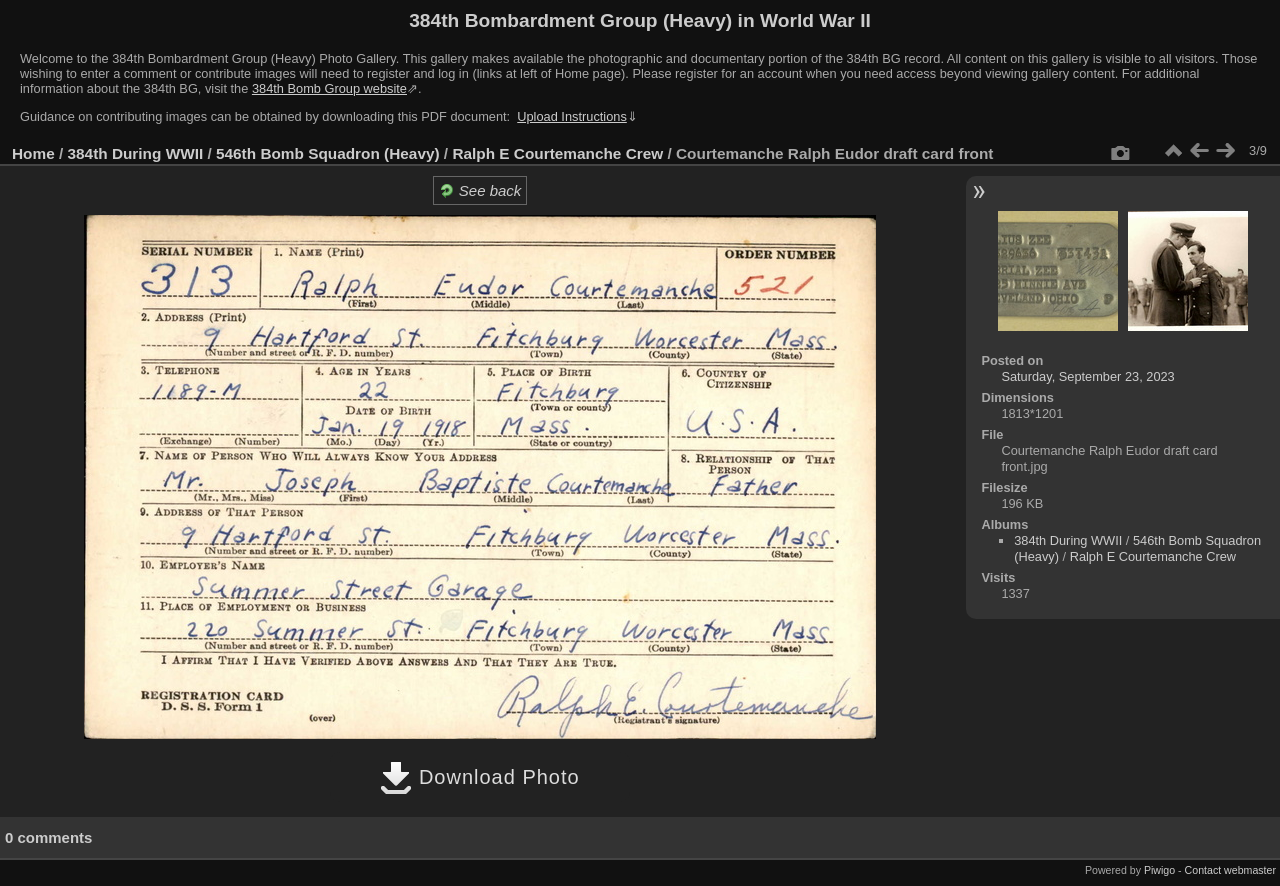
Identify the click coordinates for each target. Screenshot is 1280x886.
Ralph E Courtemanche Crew (557, 153)
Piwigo (1159, 870)
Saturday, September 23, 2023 (1087, 376)
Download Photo (479, 777)
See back (480, 190)
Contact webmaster (1230, 870)
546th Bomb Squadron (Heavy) (328, 153)
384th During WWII (136, 153)
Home (33, 153)
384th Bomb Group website (329, 88)
